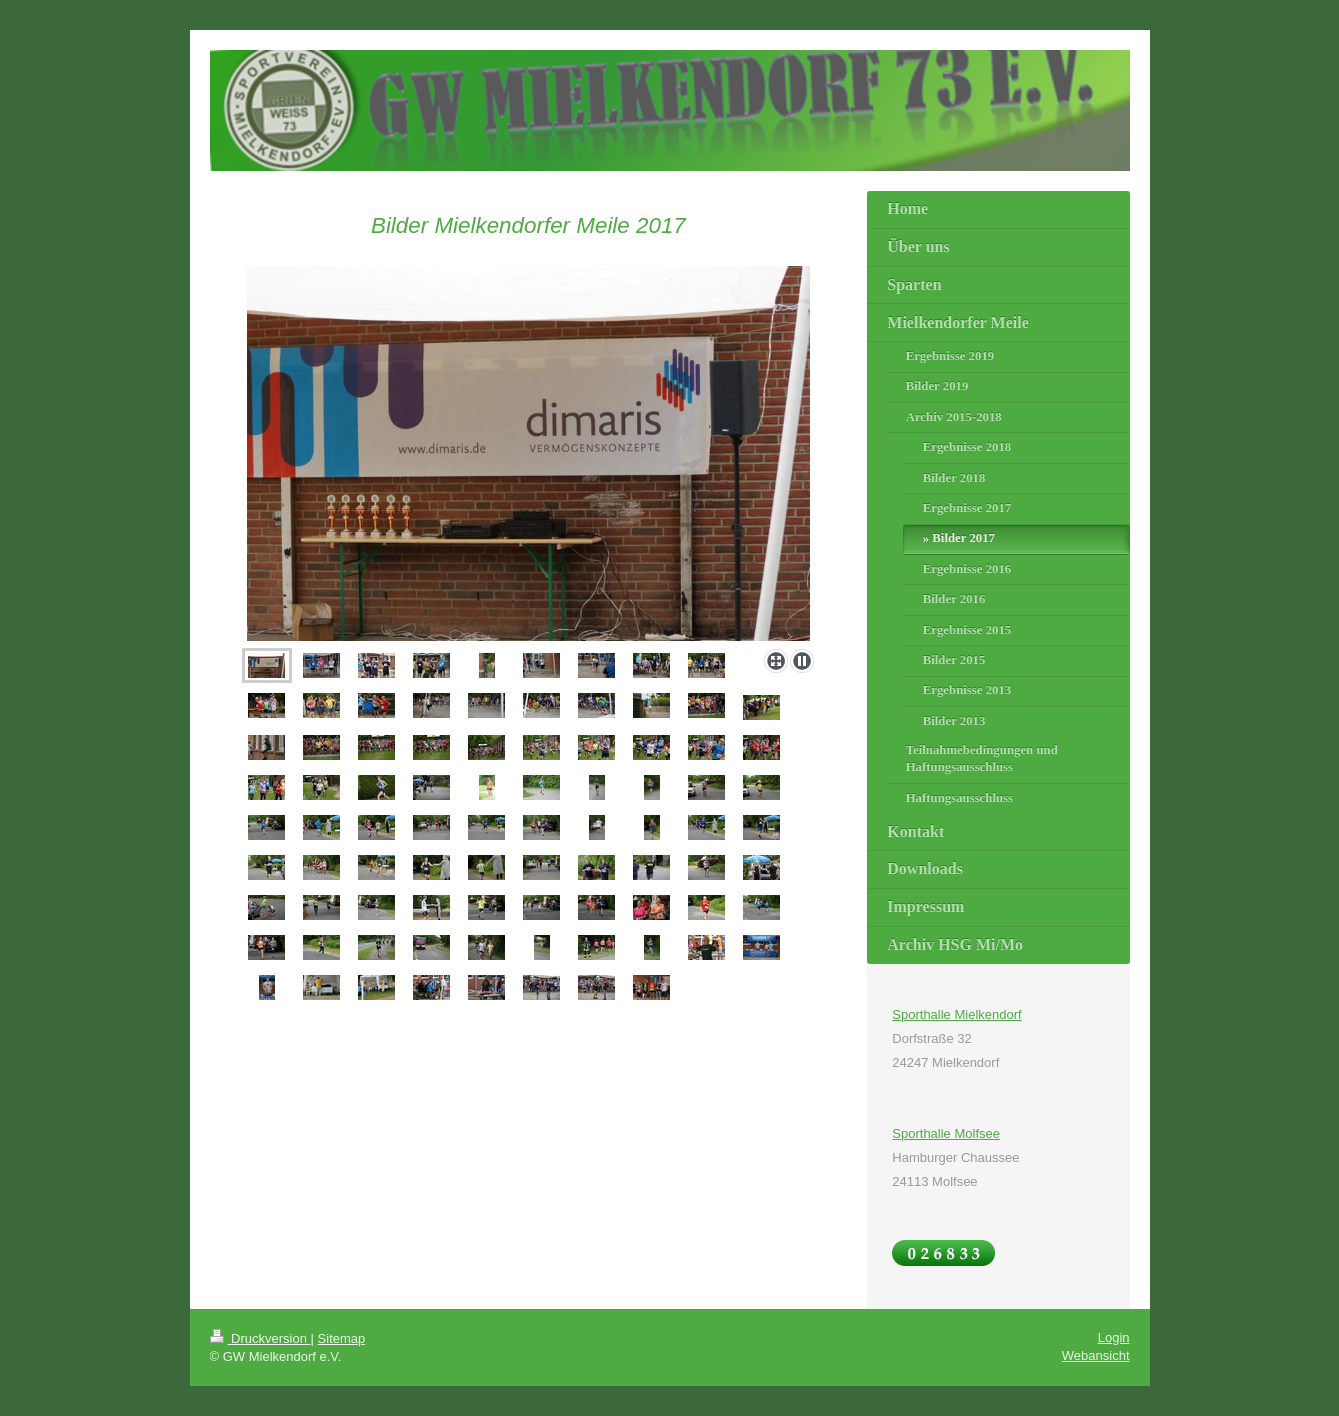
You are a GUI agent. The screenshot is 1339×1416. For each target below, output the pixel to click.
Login (1114, 1337)
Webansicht (1096, 1355)
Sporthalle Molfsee (946, 1133)
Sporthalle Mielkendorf (956, 1014)
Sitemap (342, 1338)
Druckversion (260, 1338)
